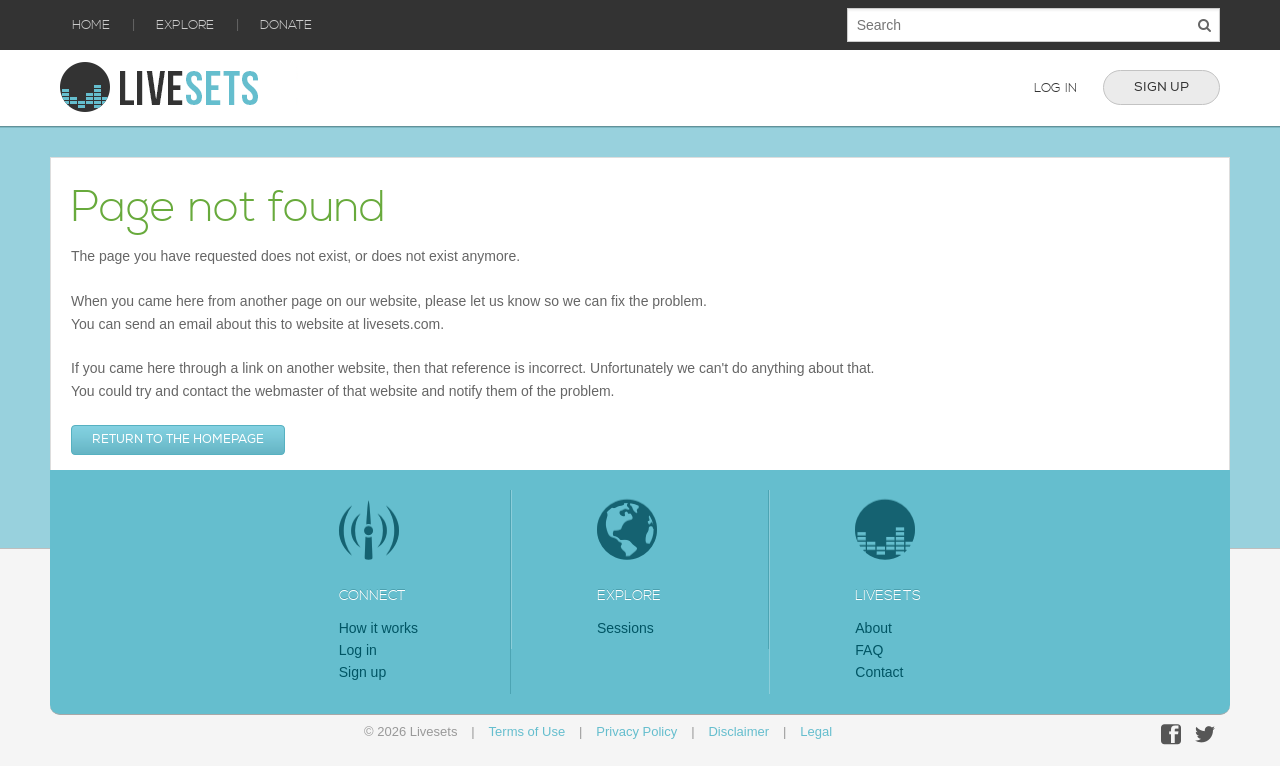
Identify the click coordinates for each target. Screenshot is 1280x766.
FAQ (869, 650)
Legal (816, 731)
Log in (1055, 88)
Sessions (625, 628)
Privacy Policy (636, 731)
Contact (879, 672)
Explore (185, 25)
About (873, 628)
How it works (378, 628)
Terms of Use (527, 731)
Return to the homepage (178, 439)
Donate (286, 25)
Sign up (1161, 87)
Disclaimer (738, 731)
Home (91, 25)
